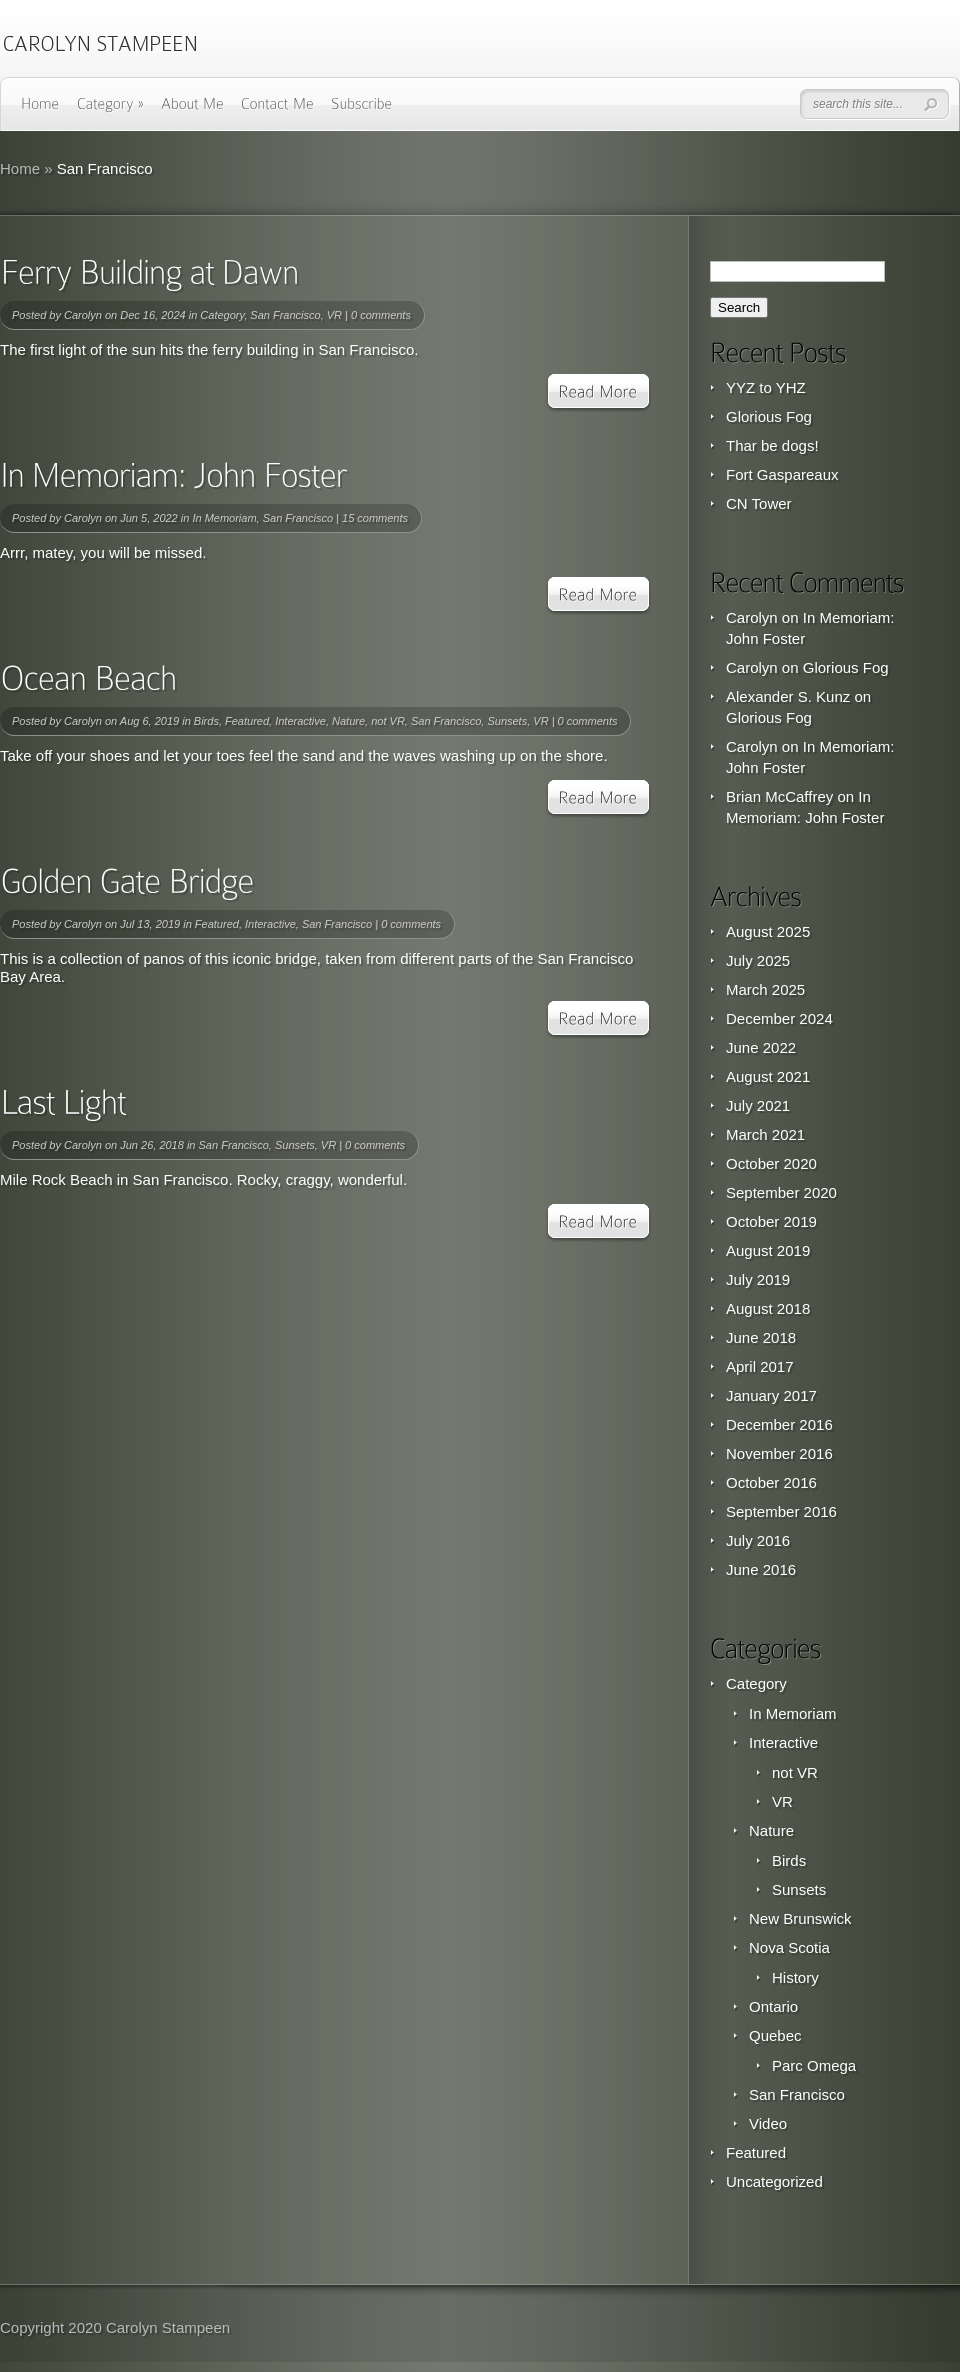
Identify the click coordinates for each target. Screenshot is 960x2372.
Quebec (775, 2035)
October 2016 (771, 1482)
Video (768, 2123)
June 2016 (761, 1569)
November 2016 (779, 1453)
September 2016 (781, 1511)
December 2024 (779, 1018)
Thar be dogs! (772, 445)
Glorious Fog (769, 416)
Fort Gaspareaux (782, 474)
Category (222, 315)
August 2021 (768, 1076)
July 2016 (758, 1540)
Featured (247, 721)
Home (20, 168)
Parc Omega (814, 2065)
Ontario (773, 2006)
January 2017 (771, 1395)
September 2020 (781, 1192)
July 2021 (758, 1105)
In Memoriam (224, 518)
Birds (206, 721)
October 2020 (771, 1163)
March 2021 (765, 1134)
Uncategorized (774, 2181)
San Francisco (285, 315)
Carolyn (83, 315)
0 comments (381, 315)
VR (334, 315)
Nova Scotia (789, 1947)
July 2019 (758, 1279)
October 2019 (771, 1221)
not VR (388, 721)
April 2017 (760, 1366)
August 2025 (768, 931)
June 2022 (761, 1047)
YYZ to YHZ (766, 387)
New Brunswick (800, 1918)
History (795, 1977)
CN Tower (759, 503)
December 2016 (779, 1424)
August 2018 (768, 1308)
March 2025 (765, 989)
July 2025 (758, 960)
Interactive (300, 721)
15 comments (375, 518)
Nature (348, 721)
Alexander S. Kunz (788, 696)
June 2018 (761, 1337)
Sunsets (507, 721)
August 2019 (768, 1250)
